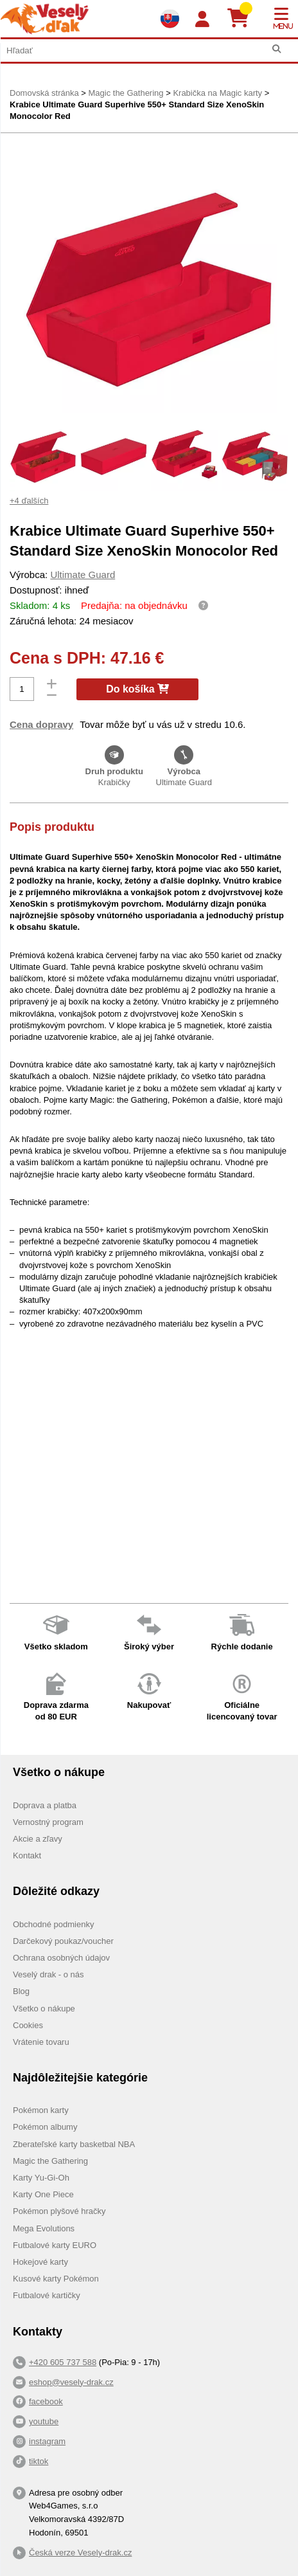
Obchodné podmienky (53, 1924)
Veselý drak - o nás (48, 1974)
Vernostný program (48, 1822)
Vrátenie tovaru (41, 2042)
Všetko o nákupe (44, 2008)
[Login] (202, 19)
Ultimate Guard (82, 574)
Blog (21, 1991)
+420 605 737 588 (62, 2362)
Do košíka (137, 689)
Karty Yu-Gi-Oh (41, 2177)
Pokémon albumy (45, 2127)
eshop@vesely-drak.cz (71, 2382)
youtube (43, 2421)
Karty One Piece (43, 2194)
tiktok (38, 2461)
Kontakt (27, 1855)
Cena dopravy (41, 724)
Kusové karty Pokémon (56, 2278)
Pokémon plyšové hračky (59, 2211)
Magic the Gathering (125, 93)
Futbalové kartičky (46, 2295)
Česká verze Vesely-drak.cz (80, 2552)
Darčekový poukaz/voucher (63, 1941)
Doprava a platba (44, 1805)
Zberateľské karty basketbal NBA (74, 2144)
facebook (46, 2401)
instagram (47, 2441)
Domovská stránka (44, 93)
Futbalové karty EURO (54, 2245)
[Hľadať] (276, 49)
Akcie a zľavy (37, 1839)
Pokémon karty (41, 2110)
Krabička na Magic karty (217, 93)
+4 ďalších (29, 500)
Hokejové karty (40, 2262)
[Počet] (22, 689)
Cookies (28, 2025)
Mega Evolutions (43, 2228)
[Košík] (243, 18)
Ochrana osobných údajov (61, 1958)
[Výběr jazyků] (169, 18)
